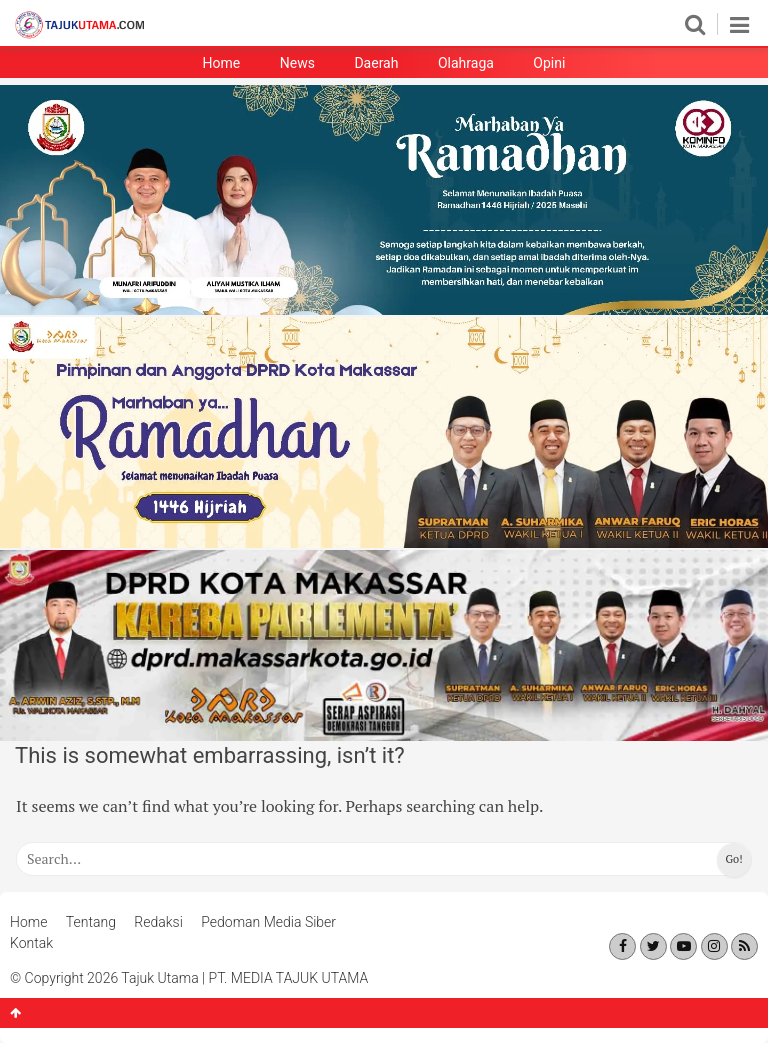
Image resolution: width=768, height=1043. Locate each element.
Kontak (31, 943)
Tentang (91, 922)
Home (222, 63)
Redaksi (158, 922)
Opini (549, 63)
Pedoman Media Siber (268, 922)
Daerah (376, 63)
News (297, 63)
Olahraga (466, 63)
